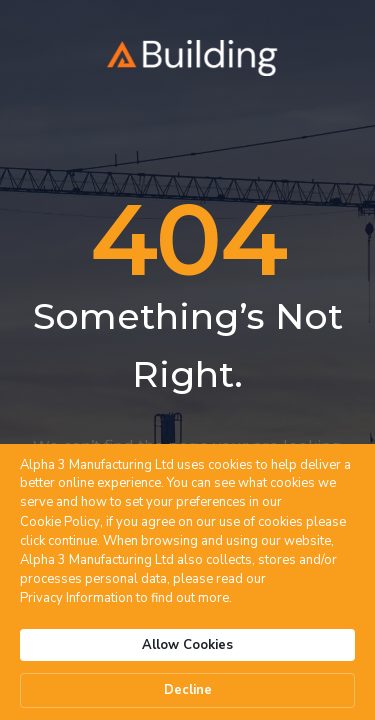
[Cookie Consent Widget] (187, 582)
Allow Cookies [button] (187, 645)
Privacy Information (76, 598)
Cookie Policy (60, 522)
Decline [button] (188, 690)
